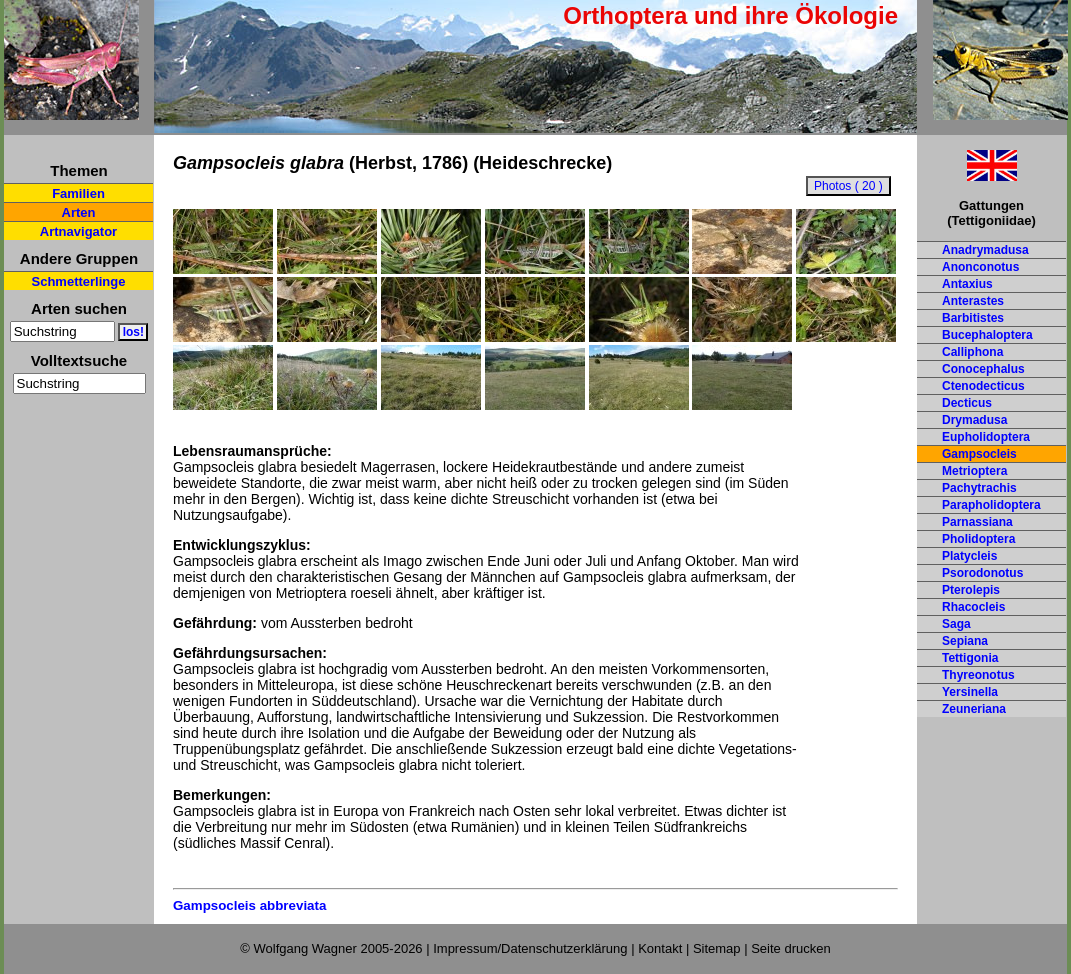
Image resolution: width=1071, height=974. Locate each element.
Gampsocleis (979, 454)
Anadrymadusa (985, 250)
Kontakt (660, 948)
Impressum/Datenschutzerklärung (530, 948)
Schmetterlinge (79, 281)
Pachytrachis (979, 488)
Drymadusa (974, 420)
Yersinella (970, 692)
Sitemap (717, 948)
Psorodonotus (982, 573)
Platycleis (969, 556)
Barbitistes (973, 318)
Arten (79, 212)
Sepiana (965, 641)
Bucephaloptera (987, 335)
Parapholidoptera (991, 505)
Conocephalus (983, 369)
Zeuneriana (974, 709)
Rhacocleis (973, 607)
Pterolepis (971, 590)
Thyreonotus (978, 675)
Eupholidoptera (986, 437)
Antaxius (967, 284)
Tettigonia (970, 658)
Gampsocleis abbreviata (249, 905)
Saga (956, 624)
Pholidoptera (978, 539)
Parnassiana (977, 522)
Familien (78, 193)
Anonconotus (980, 267)
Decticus (967, 403)
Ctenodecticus (983, 386)
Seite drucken (791, 948)
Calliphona (972, 352)
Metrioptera (974, 471)
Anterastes (973, 301)
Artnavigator (78, 231)
